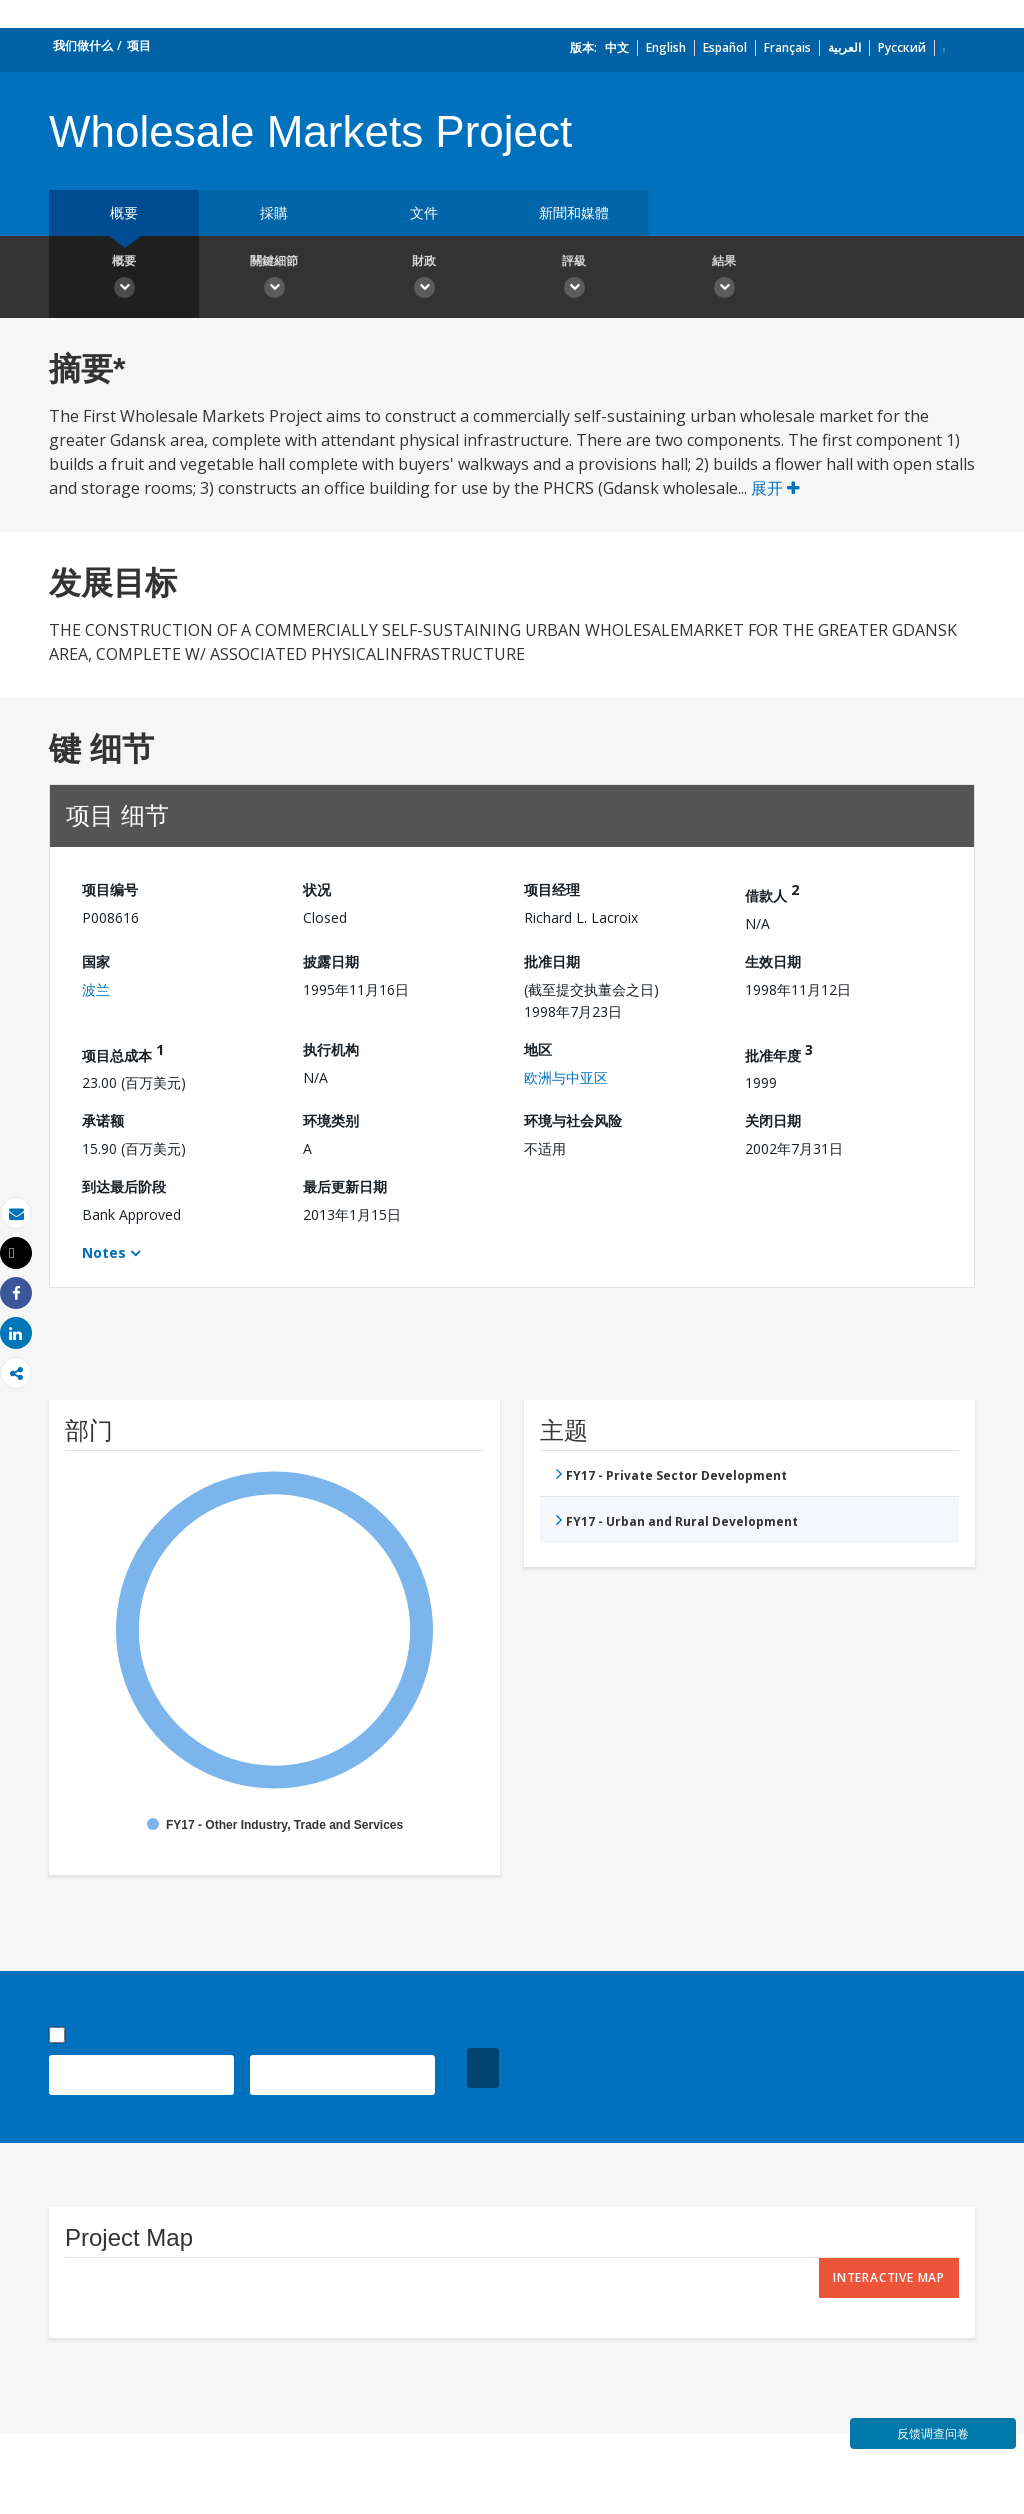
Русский (902, 47)
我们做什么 (83, 45)
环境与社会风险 (573, 1120)
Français (787, 47)
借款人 (772, 892)
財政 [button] (424, 279)
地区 (538, 1049)
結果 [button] (724, 279)
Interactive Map (889, 2277)
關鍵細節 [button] (274, 279)
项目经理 (552, 889)
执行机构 (331, 1049)
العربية (844, 47)
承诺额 (103, 1120)
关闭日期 (773, 1120)
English (666, 47)
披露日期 (331, 961)
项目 (139, 45)
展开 (775, 488)
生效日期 (773, 961)
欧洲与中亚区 (566, 1077)
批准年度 (779, 1052)
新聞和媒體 (574, 212)
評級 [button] (574, 279)
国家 (96, 961)
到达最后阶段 (124, 1186)
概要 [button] (124, 279)
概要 (124, 212)
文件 (424, 212)
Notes (104, 1252)
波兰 (96, 989)
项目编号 (110, 889)
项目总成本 (123, 1052)
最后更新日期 (345, 1186)
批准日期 (552, 961)
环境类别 (331, 1120)
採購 (274, 212)
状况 (317, 889)
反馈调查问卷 (933, 2433)
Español (725, 47)
